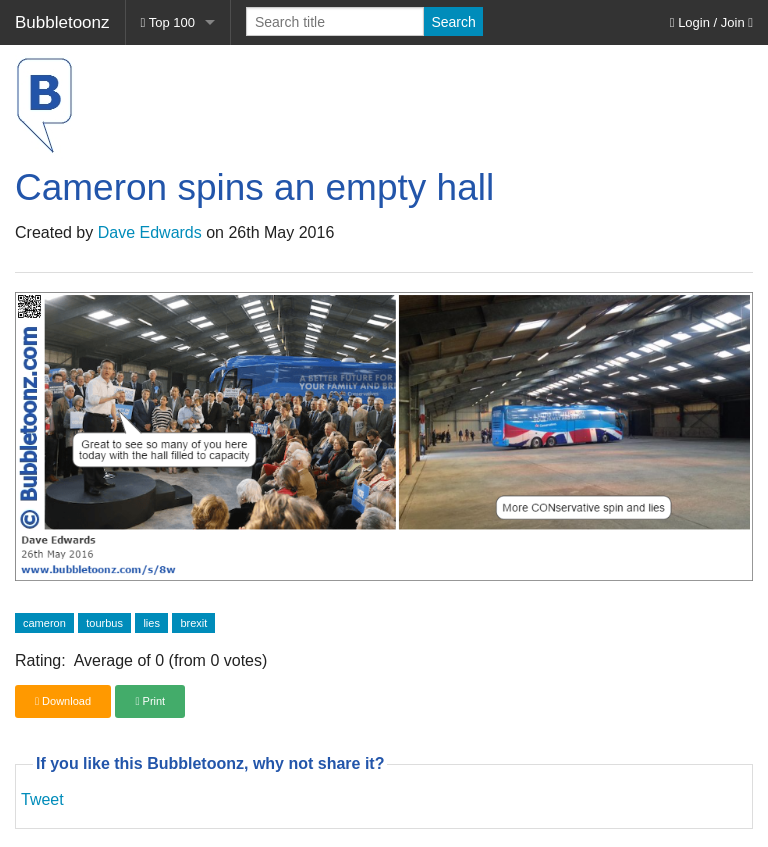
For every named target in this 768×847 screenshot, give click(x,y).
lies (151, 623)
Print (150, 701)
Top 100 (168, 22)
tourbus (104, 623)
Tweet (42, 799)
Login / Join (711, 22)
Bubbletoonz (62, 22)
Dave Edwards (150, 232)
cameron (44, 623)
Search (453, 22)
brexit (193, 623)
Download (63, 701)
